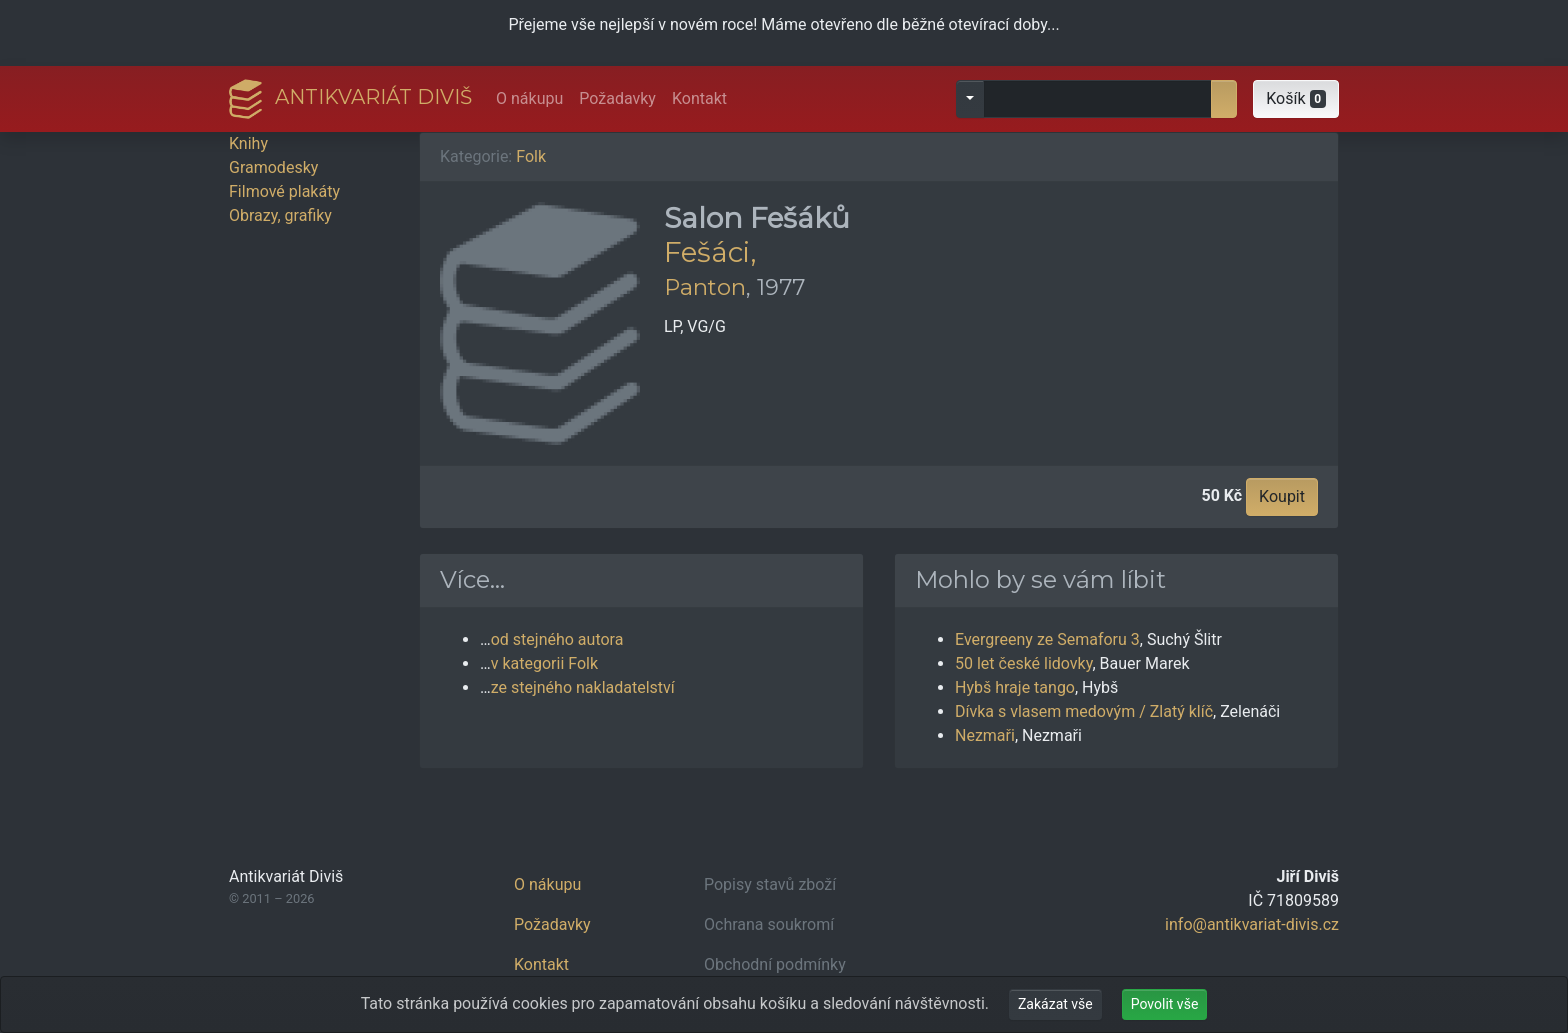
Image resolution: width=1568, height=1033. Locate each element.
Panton (705, 287)
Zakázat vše (1055, 1004)
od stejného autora (557, 639)
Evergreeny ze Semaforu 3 (1047, 639)
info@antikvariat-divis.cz (1252, 924)
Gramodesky (273, 167)
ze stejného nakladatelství (583, 687)
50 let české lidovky (1023, 663)
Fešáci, (710, 252)
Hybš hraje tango (1015, 687)
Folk (531, 156)
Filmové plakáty (284, 191)
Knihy (248, 143)
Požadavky (617, 98)
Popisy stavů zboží (770, 884)
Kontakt (699, 98)
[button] (1296, 99)
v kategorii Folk (544, 663)
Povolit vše (1165, 1004)
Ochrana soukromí (769, 924)
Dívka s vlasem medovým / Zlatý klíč (1084, 711)
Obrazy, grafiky (280, 215)
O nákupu (529, 98)
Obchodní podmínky (775, 964)
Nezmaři (985, 735)
